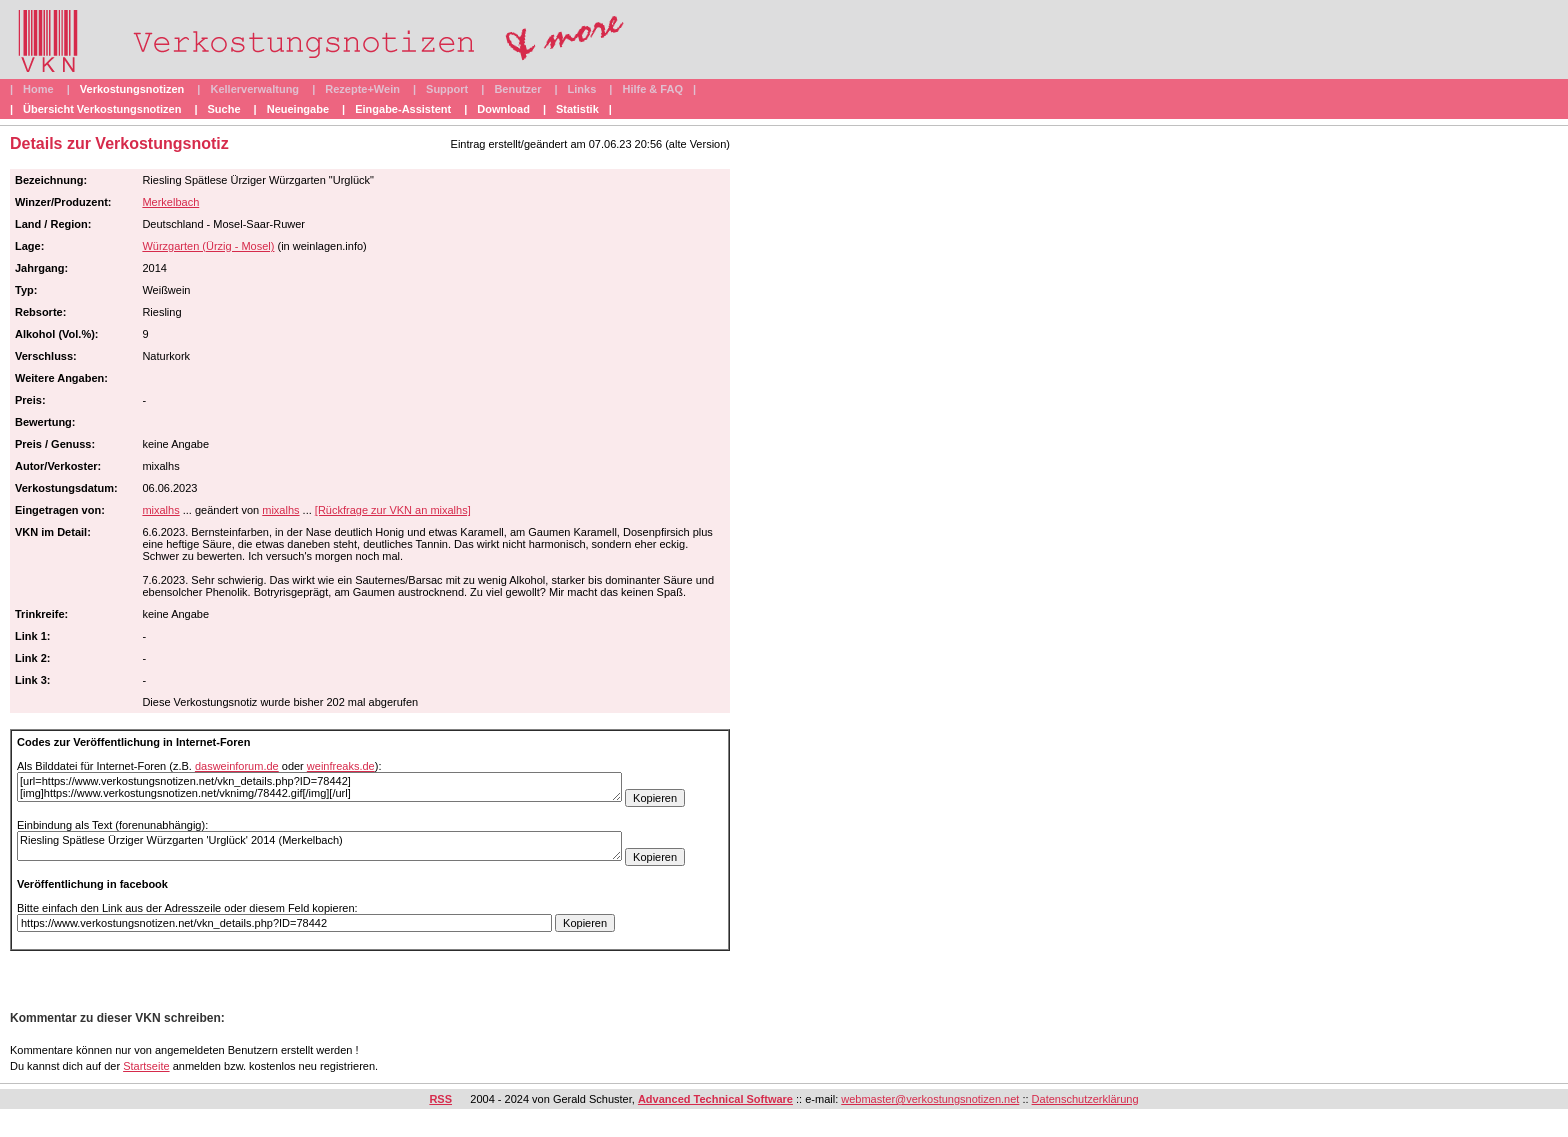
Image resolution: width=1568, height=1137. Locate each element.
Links (582, 89)
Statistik (577, 109)
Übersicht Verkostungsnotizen (102, 109)
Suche (224, 109)
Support (447, 89)
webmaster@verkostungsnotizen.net (930, 1099)
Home (38, 89)
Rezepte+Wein (362, 89)
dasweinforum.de (237, 766)
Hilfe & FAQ (652, 89)
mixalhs (160, 510)
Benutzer (517, 89)
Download (503, 109)
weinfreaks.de (341, 766)
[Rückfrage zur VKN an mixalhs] (393, 510)
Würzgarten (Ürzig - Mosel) (208, 246)
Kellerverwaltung (254, 89)
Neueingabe (298, 109)
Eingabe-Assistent (403, 109)
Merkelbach (170, 202)
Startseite (146, 1066)
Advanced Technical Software (715, 1099)
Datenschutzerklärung (1085, 1099)
